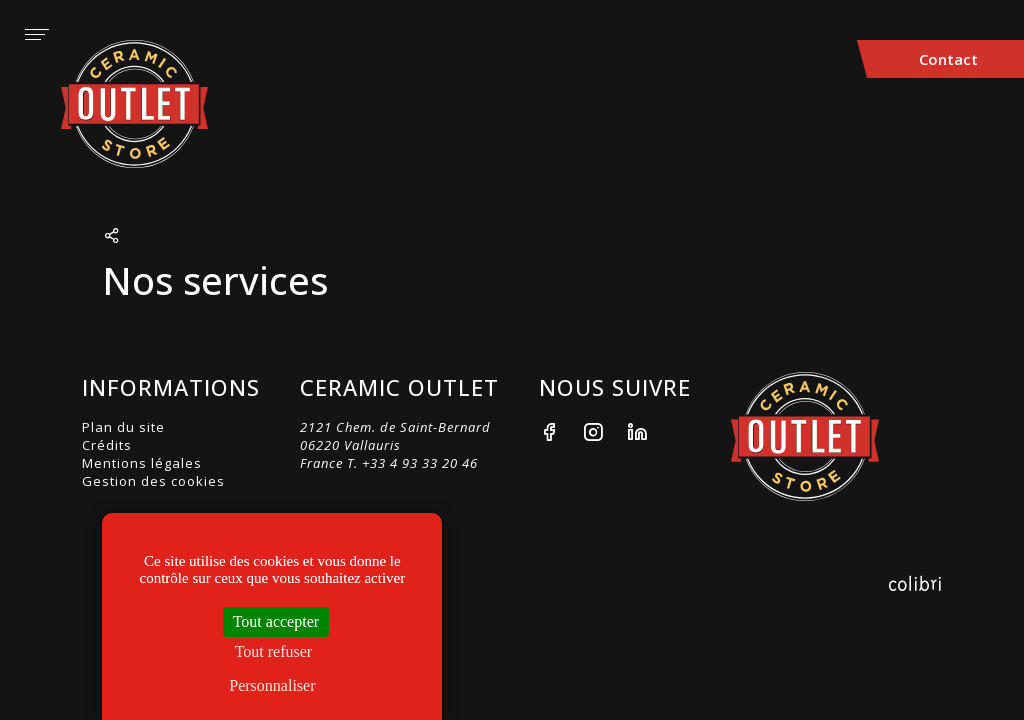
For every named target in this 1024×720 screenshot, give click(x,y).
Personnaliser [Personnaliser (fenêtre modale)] (272, 685)
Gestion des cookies (153, 481)
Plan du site (123, 427)
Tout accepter (276, 621)
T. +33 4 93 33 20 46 (412, 463)
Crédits (107, 445)
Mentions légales (142, 463)
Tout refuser (274, 651)
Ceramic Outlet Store (146, 104)
